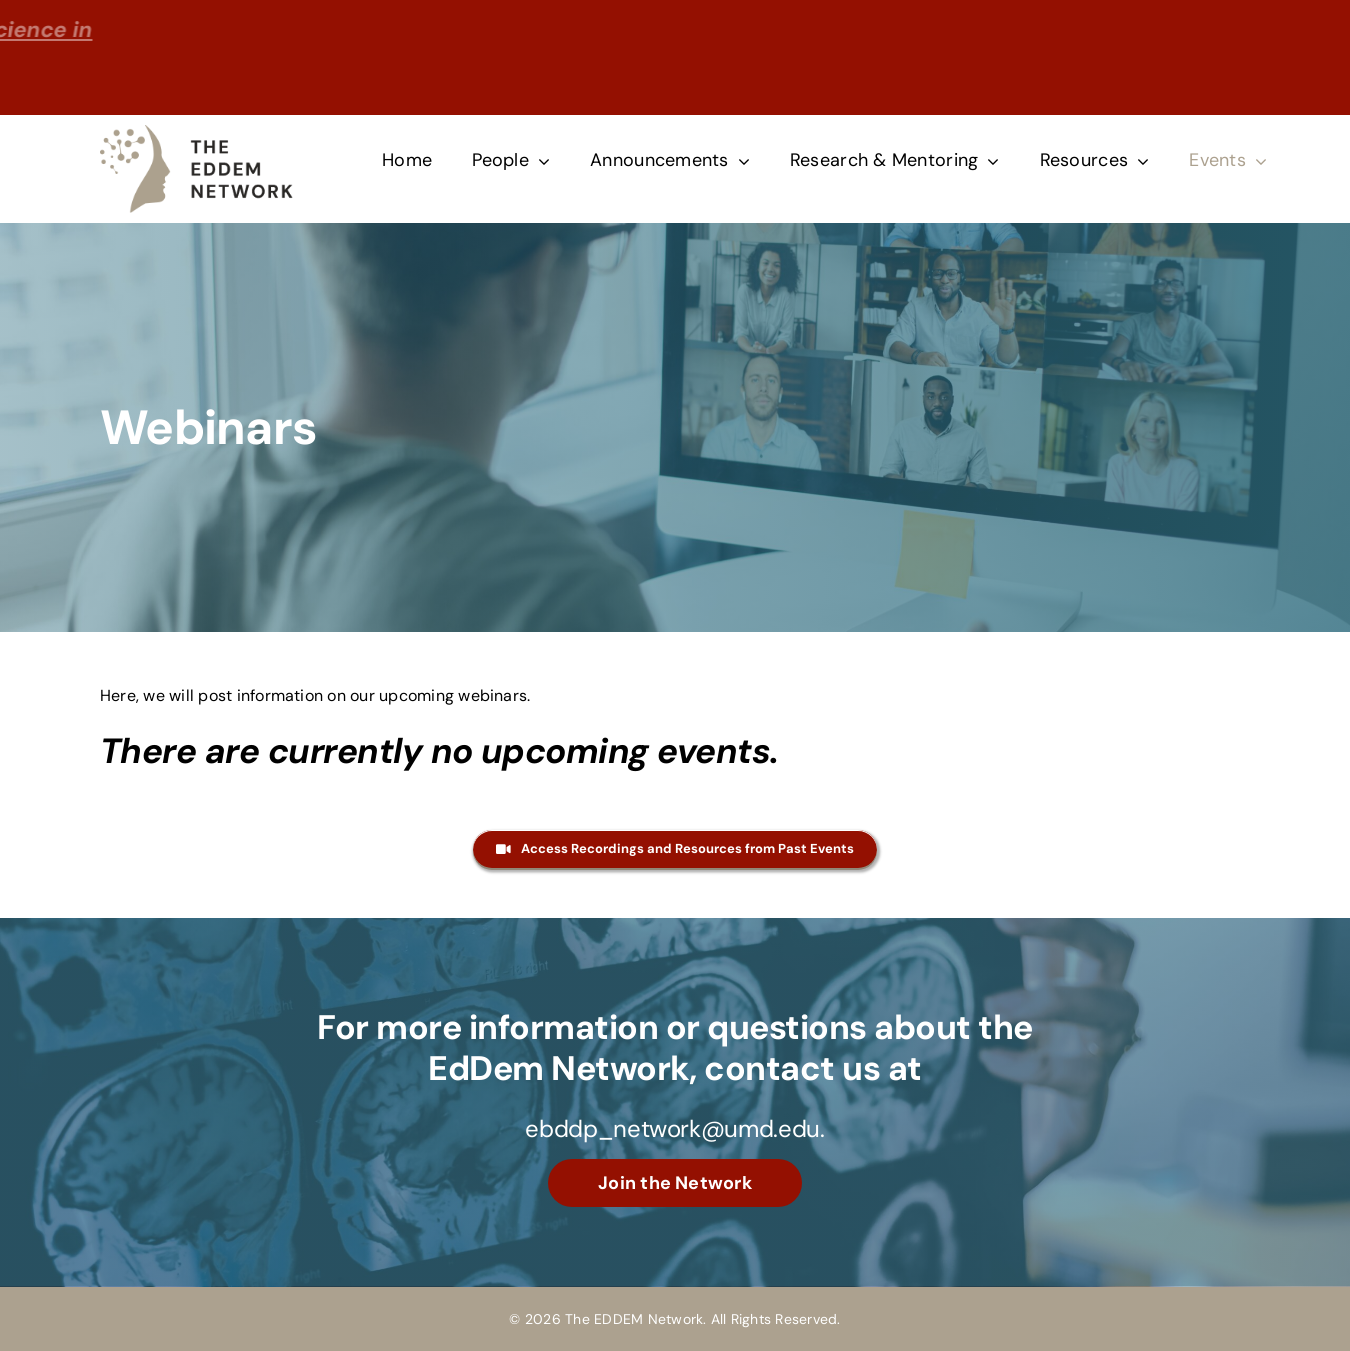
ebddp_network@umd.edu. (674, 1128)
